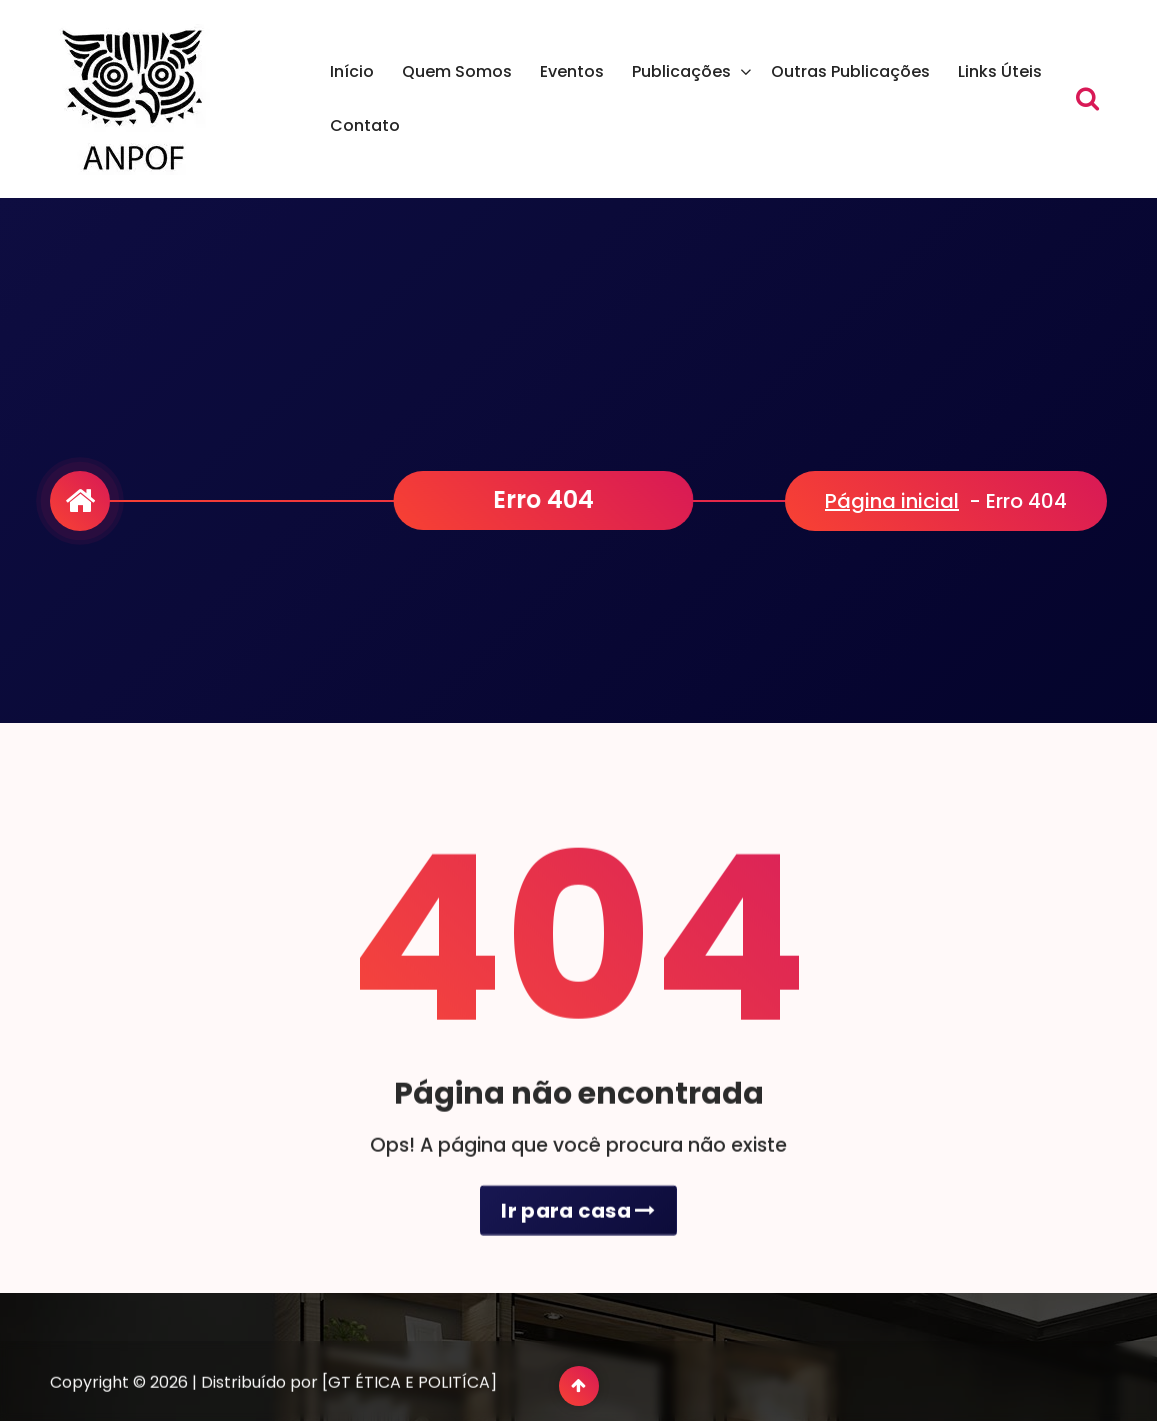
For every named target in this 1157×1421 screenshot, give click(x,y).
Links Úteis (1000, 71)
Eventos (572, 71)
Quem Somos (457, 71)
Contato (365, 125)
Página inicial (892, 501)
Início (352, 71)
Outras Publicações (850, 71)
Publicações (681, 71)
